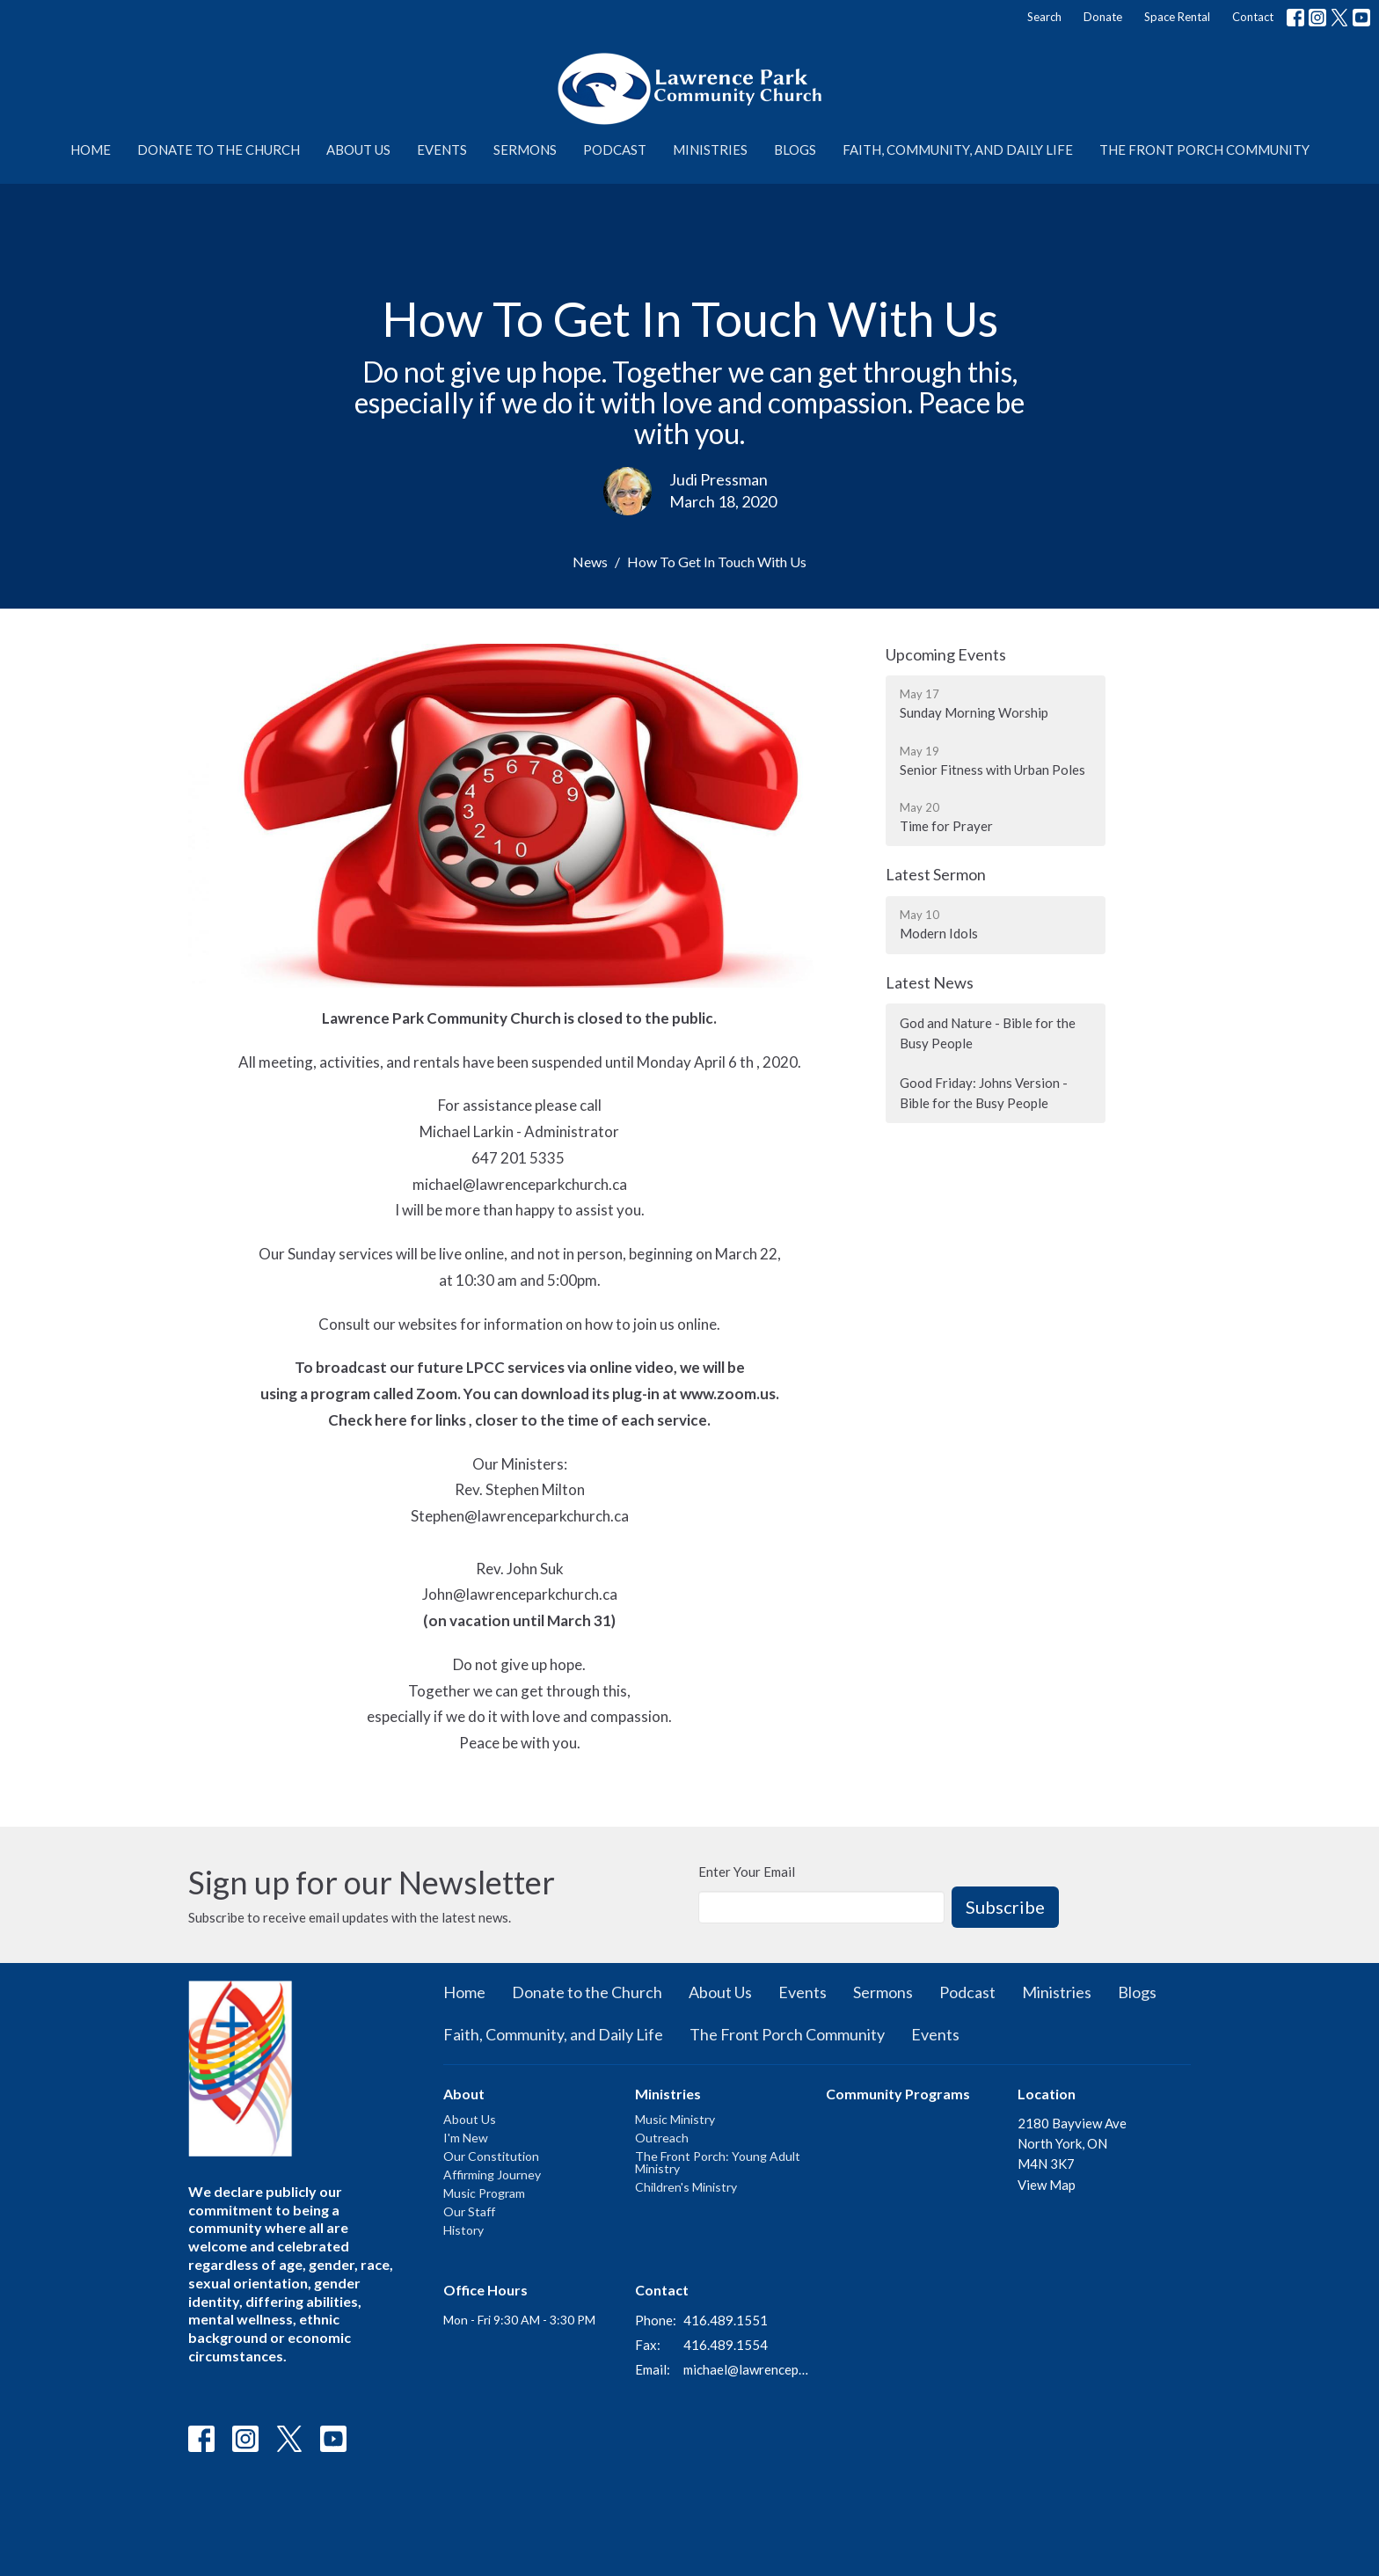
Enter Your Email (746, 1871)
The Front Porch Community (1204, 149)
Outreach (662, 2137)
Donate (1103, 17)
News (590, 561)
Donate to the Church (218, 149)
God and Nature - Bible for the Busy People (988, 1033)
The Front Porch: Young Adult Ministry (717, 2162)
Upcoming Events (946, 654)
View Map (1047, 2185)
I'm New (465, 2137)
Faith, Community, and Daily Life (958, 149)
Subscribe (1005, 1906)
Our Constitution (491, 2156)
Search (1044, 17)
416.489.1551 (725, 2320)
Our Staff (469, 2211)
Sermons (525, 149)
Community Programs (898, 2093)
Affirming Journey (492, 2174)
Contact (1252, 17)
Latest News (930, 982)
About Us (358, 149)
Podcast (614, 149)
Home (90, 149)
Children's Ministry (686, 2186)
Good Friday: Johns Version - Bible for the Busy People (984, 1093)
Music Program (484, 2193)
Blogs (795, 149)
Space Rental (1177, 17)
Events (442, 149)
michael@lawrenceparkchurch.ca (746, 2369)
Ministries (710, 149)
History (463, 2229)
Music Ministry (675, 2119)
